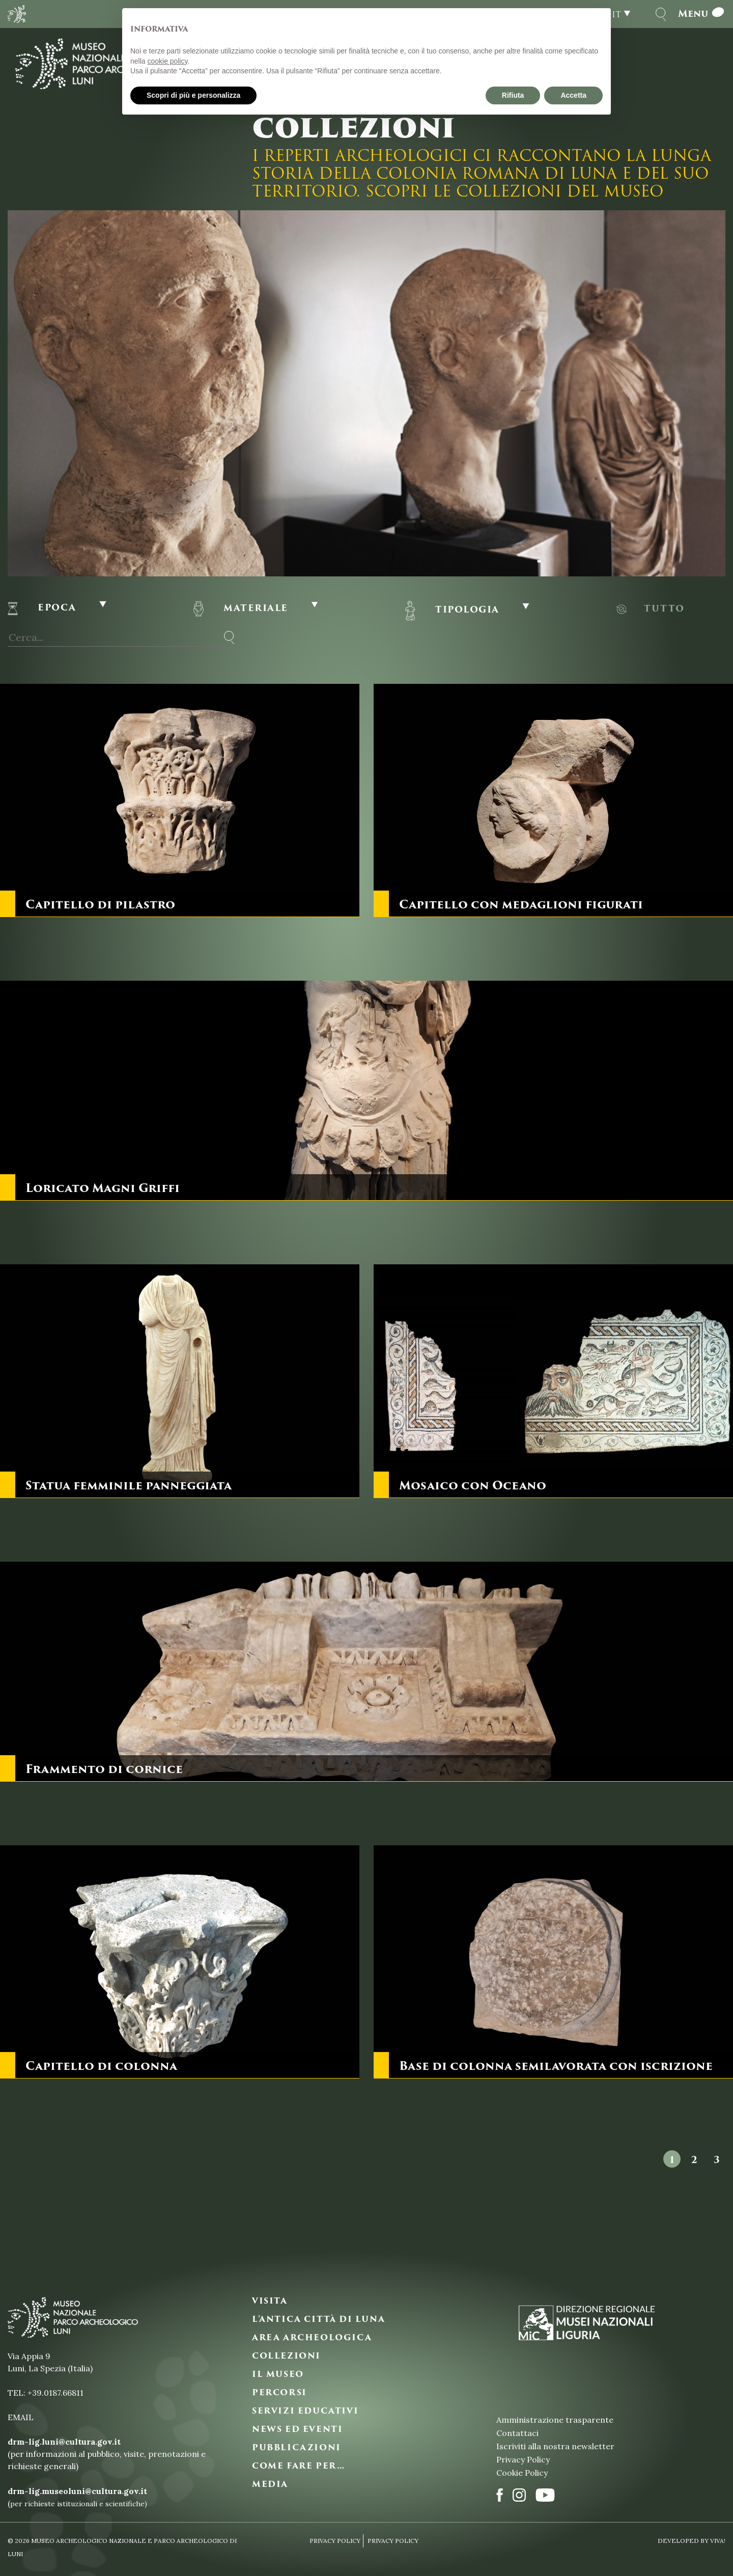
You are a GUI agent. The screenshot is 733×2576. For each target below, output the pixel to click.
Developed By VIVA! (691, 2540)
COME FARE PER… (298, 2466)
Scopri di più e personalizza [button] (193, 95)
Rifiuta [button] (513, 95)
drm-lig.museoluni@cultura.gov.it (77, 2491)
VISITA (270, 2301)
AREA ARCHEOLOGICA (312, 2338)
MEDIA (270, 2484)
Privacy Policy (523, 2459)
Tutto (664, 608)
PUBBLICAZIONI (296, 2448)
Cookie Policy (522, 2473)
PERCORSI (279, 2393)
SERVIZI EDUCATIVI (305, 2411)
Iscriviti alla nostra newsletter (555, 2446)
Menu (701, 13)
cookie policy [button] (167, 61)
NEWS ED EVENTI (297, 2429)
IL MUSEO (278, 2374)
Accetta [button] (573, 95)
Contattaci (517, 2433)
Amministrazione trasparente (554, 2420)
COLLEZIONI (286, 2356)
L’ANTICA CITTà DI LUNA (318, 2319)
